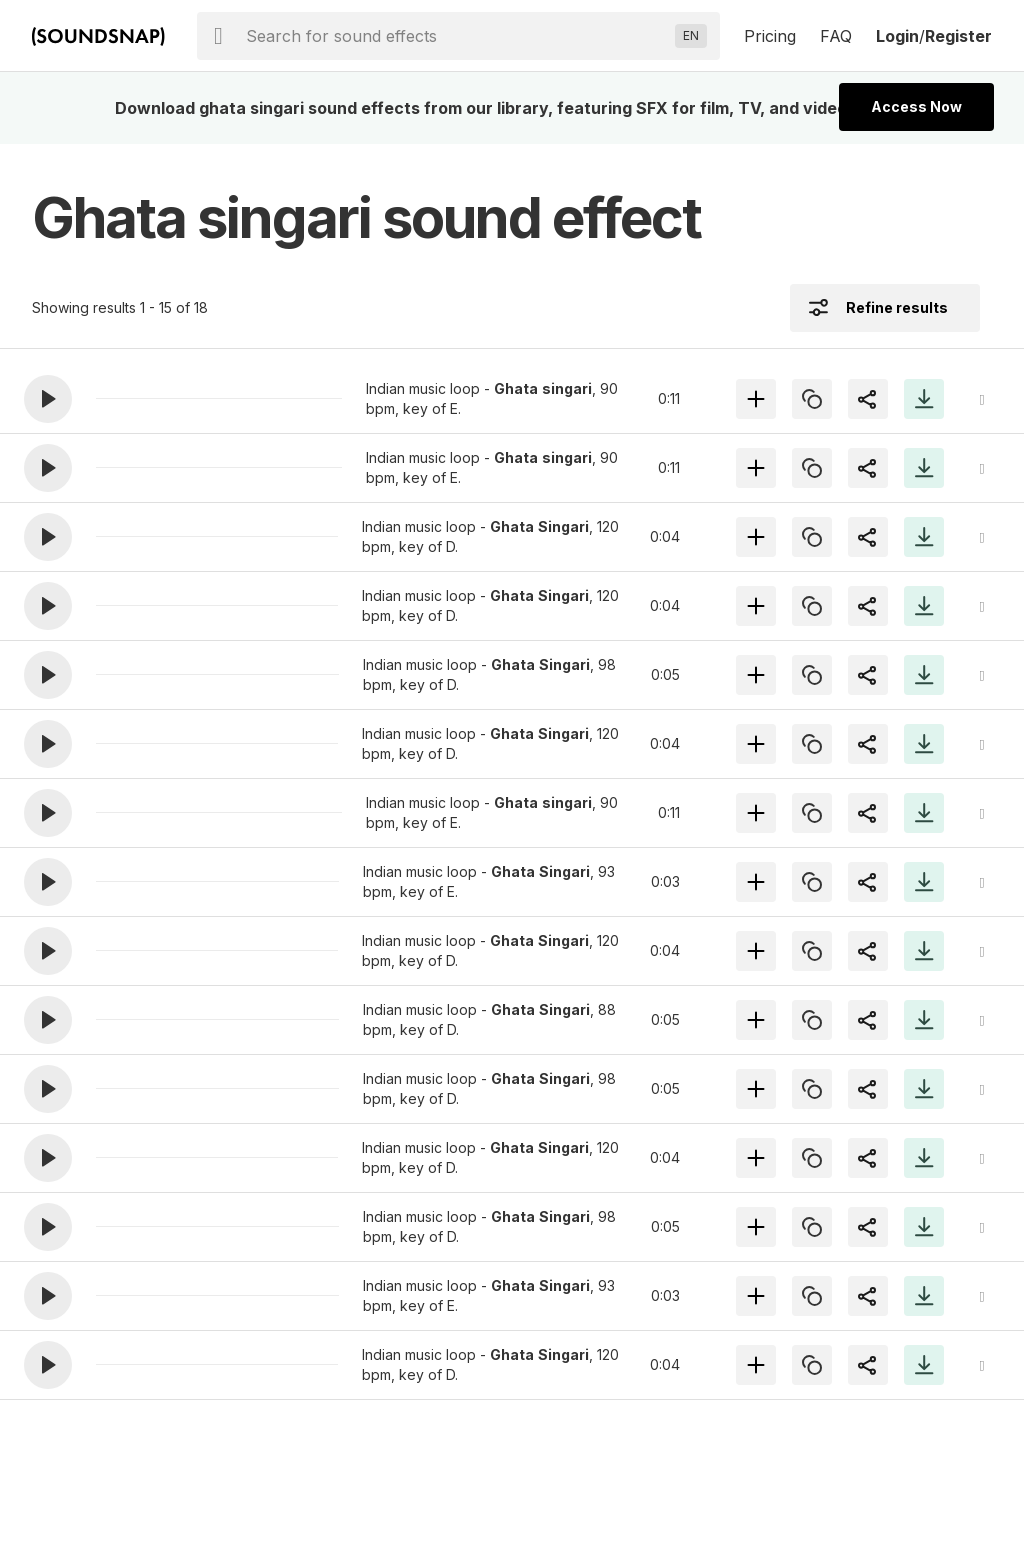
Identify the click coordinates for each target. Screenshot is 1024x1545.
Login (897, 36)
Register (958, 36)
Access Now (916, 106)
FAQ (836, 36)
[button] (48, 399)
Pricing (770, 36)
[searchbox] (456, 36)
